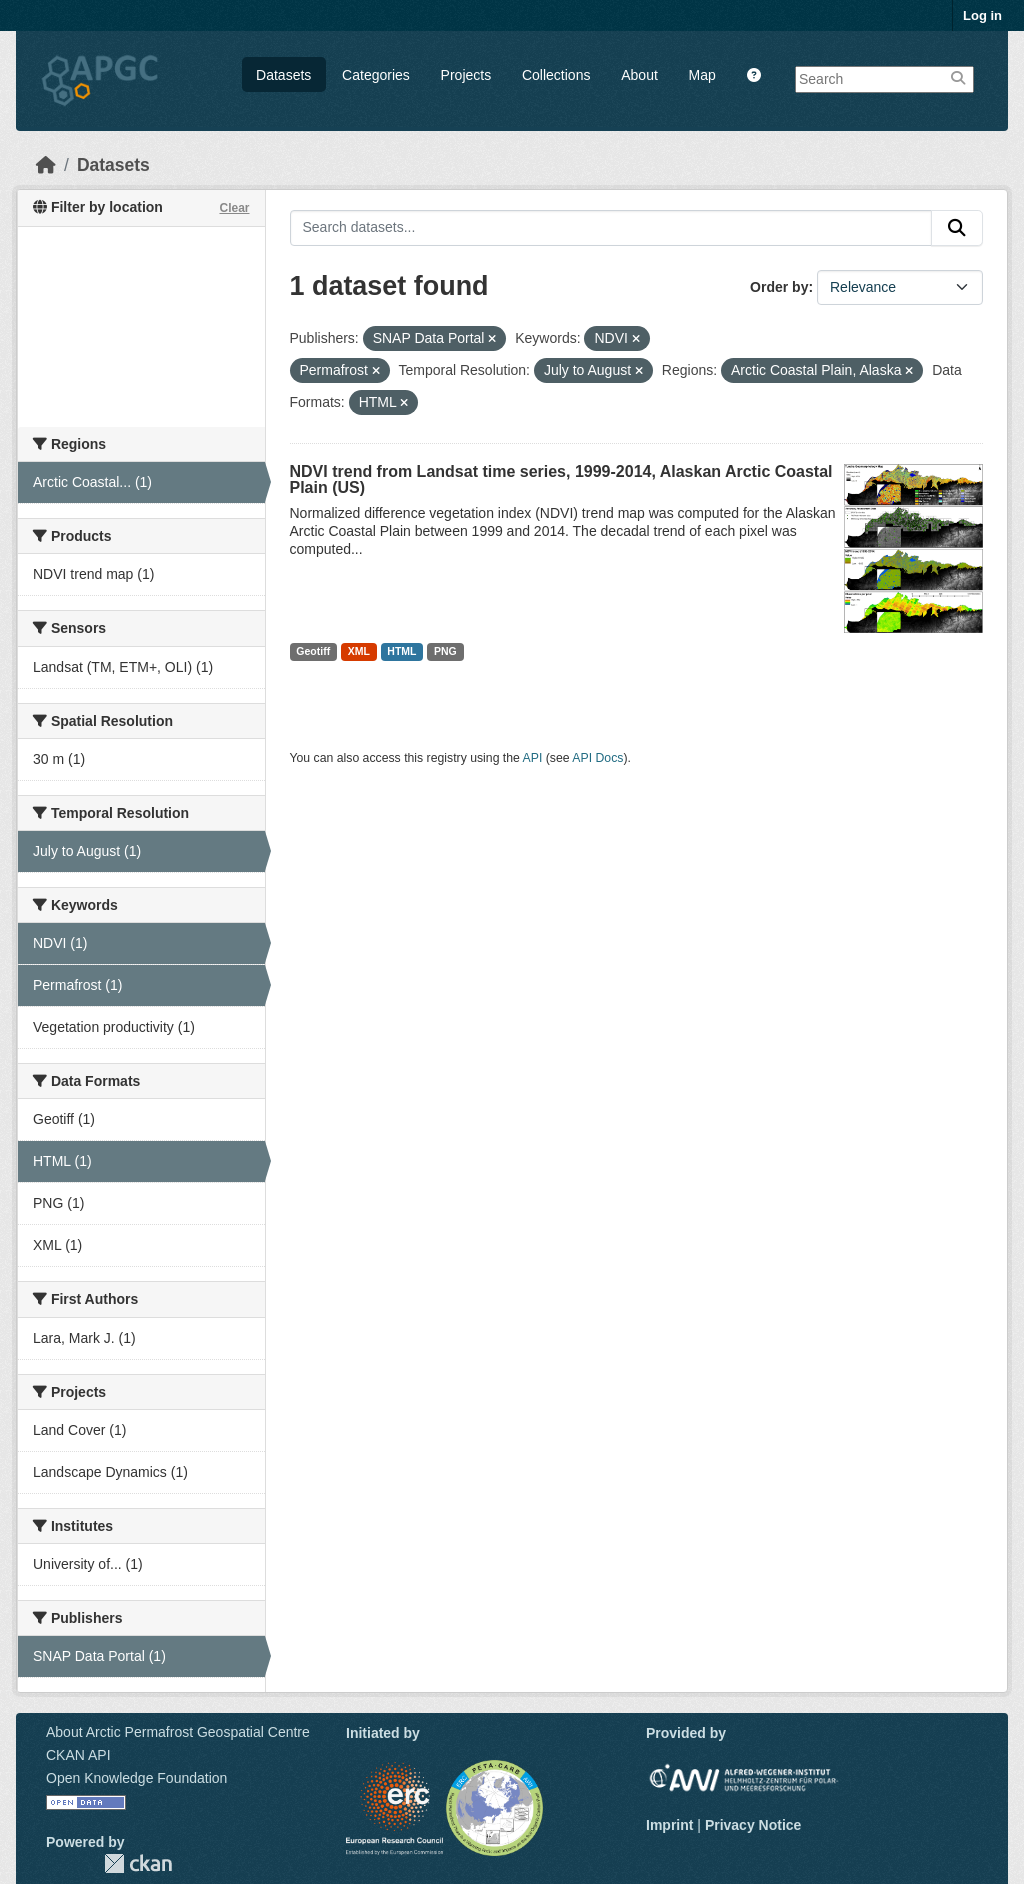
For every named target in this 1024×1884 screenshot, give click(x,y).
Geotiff (313, 651)
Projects (466, 75)
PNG (445, 651)
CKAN (138, 1863)
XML (359, 651)
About (639, 75)
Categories (376, 75)
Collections (556, 75)
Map (702, 75)
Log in (982, 15)
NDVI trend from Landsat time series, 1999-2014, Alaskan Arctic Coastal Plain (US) (561, 479)
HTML (401, 651)
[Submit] (957, 228)
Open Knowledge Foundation (136, 1778)
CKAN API (78, 1755)
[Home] (46, 165)
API (533, 758)
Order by (779, 287)
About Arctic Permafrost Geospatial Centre (178, 1732)
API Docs (597, 758)
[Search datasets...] (611, 228)
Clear (234, 208)
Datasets (283, 75)
